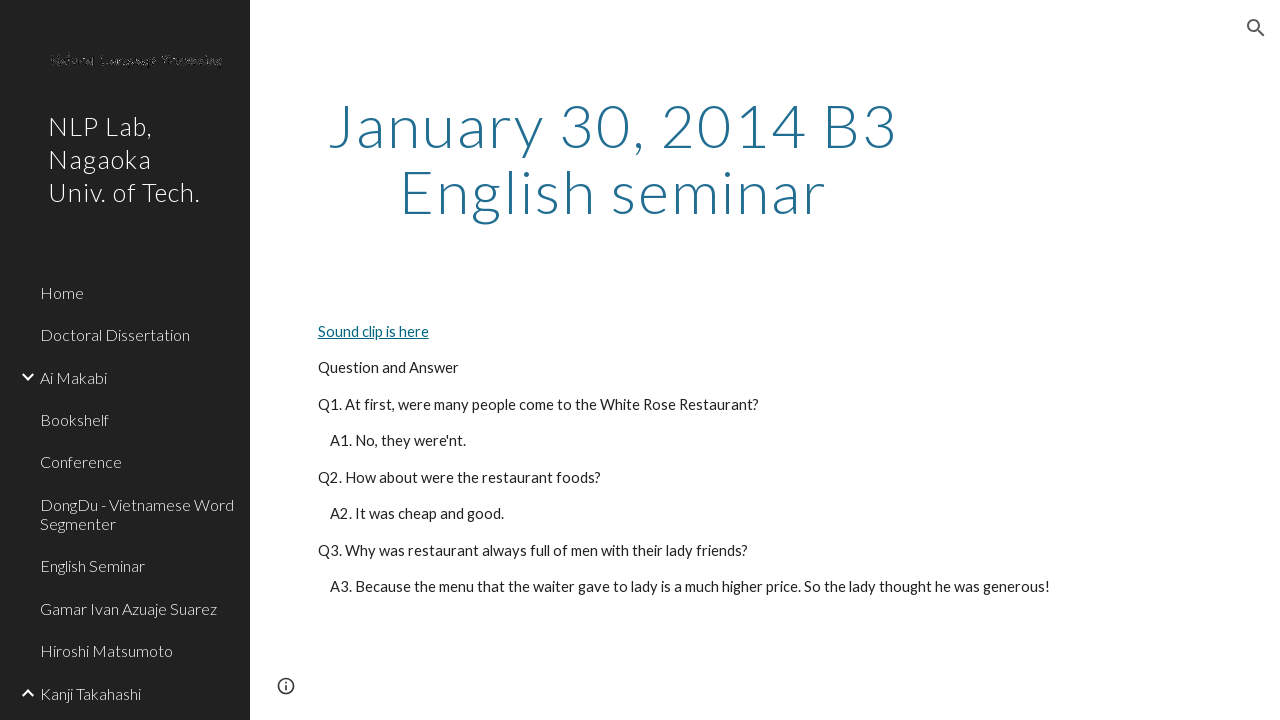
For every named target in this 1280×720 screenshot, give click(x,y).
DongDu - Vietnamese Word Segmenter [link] (137, 514)
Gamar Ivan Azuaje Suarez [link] (128, 608)
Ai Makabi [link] (73, 377)
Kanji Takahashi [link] (90, 693)
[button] (1256, 28)
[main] (613, 158)
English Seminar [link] (92, 565)
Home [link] (62, 292)
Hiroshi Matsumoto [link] (106, 650)
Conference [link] (81, 461)
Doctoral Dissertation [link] (115, 334)
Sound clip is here (373, 331)
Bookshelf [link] (74, 419)
